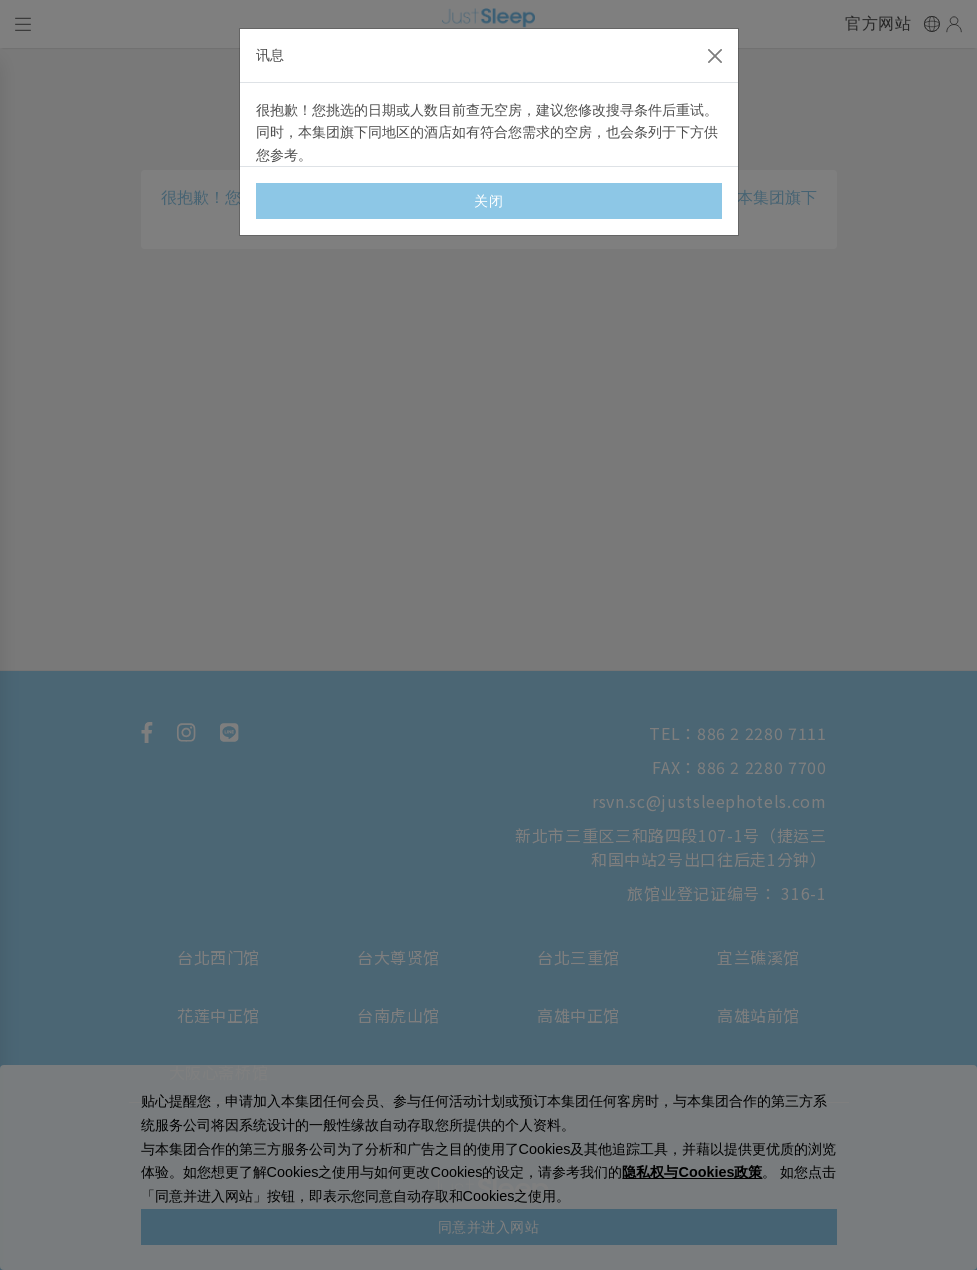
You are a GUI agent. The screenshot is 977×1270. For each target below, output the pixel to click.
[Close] (715, 56)
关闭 (488, 201)
